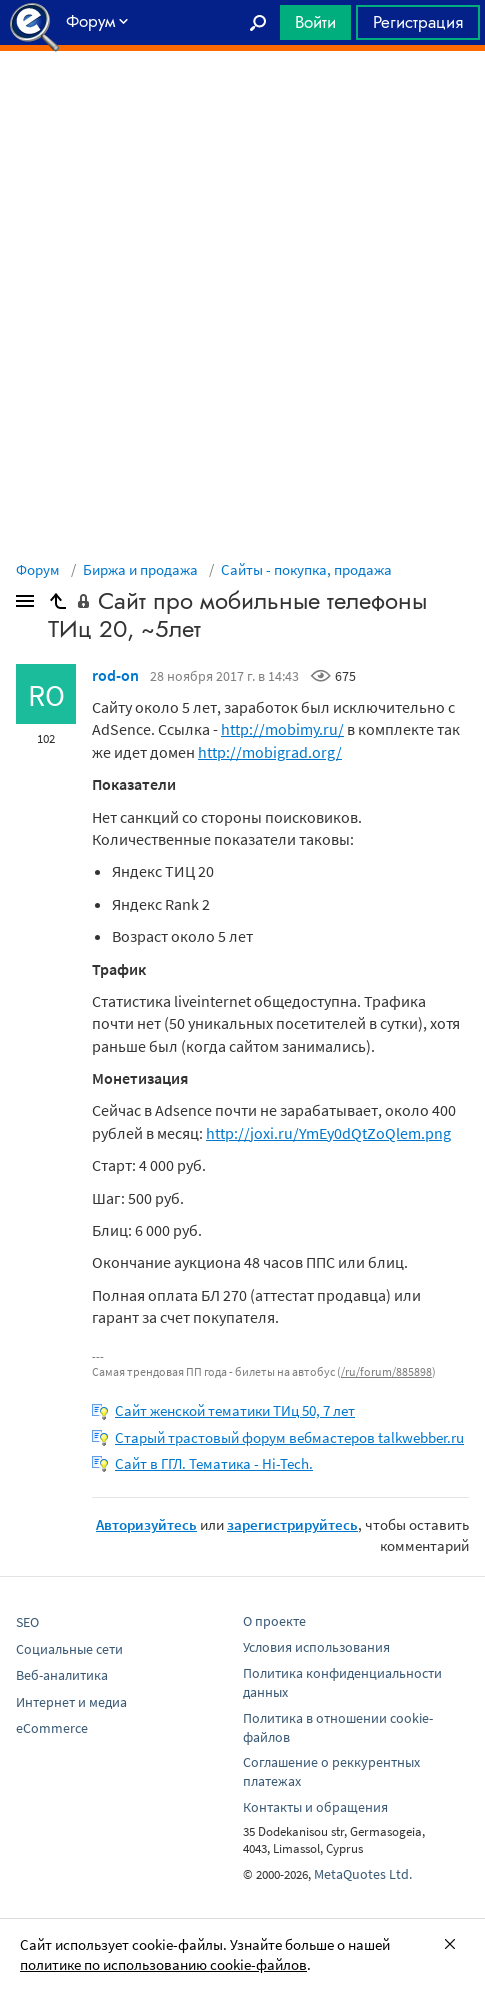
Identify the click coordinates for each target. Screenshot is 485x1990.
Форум (38, 569)
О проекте (274, 1621)
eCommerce (52, 1728)
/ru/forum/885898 (386, 1371)
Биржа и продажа (140, 569)
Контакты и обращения (315, 1807)
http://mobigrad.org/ (270, 752)
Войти (315, 22)
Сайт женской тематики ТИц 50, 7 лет (235, 1410)
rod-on (115, 675)
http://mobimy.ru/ (282, 729)
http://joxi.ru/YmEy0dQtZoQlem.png (328, 1133)
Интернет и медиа (71, 1702)
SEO (27, 1622)
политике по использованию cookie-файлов (163, 1964)
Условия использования (316, 1647)
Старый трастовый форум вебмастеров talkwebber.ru (289, 1437)
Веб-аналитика (62, 1675)
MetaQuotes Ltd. (363, 1874)
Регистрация (418, 22)
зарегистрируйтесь (292, 1524)
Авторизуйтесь (146, 1524)
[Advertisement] (242, 101)
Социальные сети (69, 1649)
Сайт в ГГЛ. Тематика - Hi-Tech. (214, 1463)
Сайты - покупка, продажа (306, 569)
